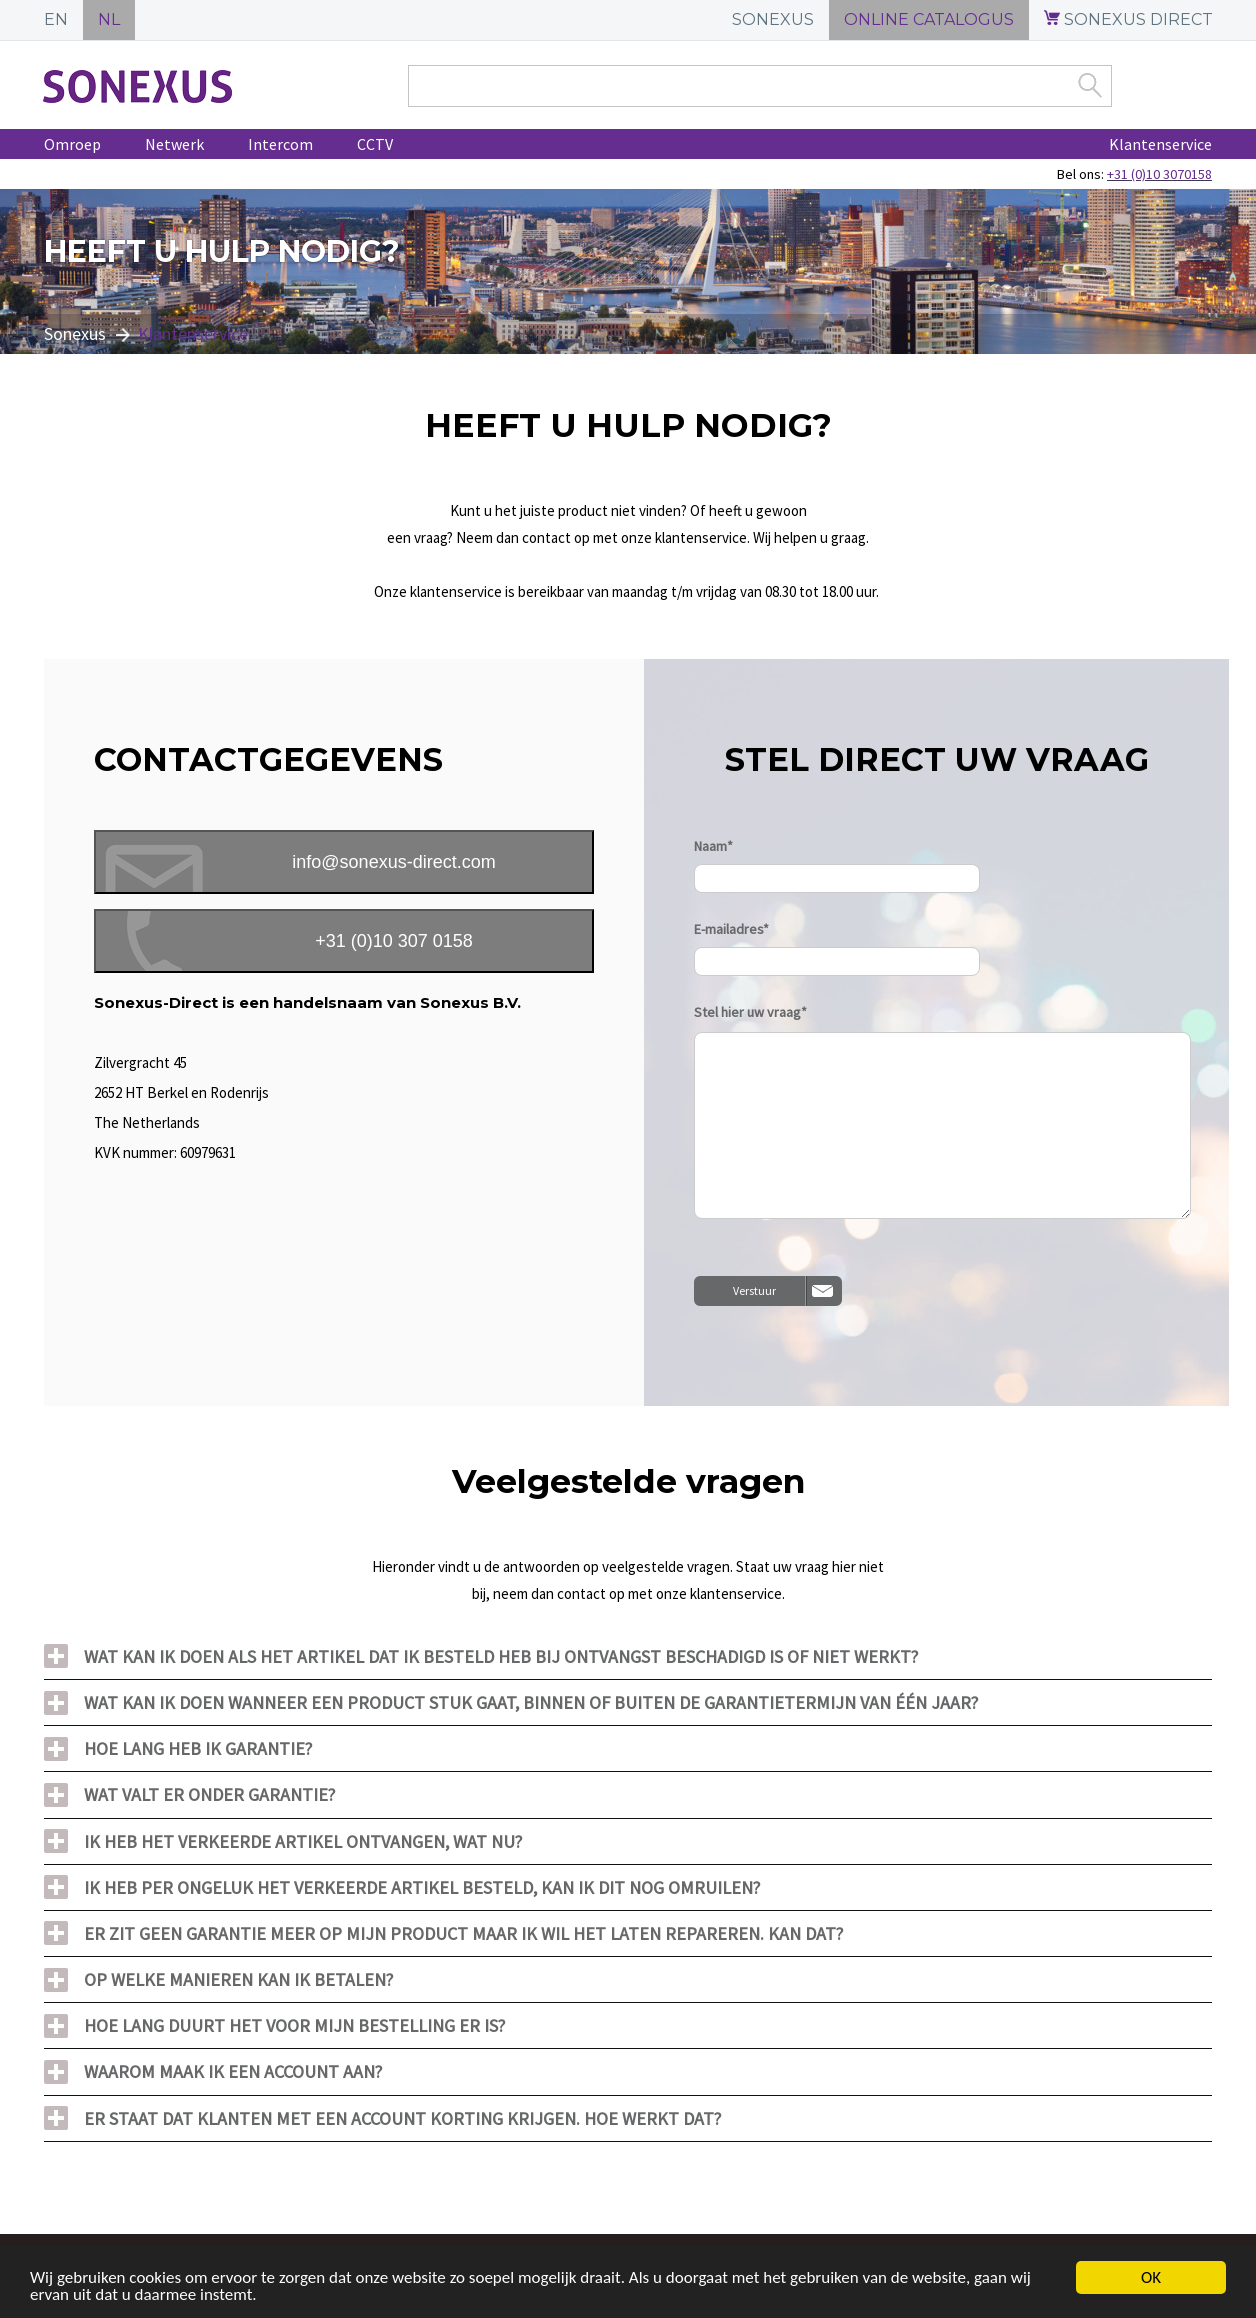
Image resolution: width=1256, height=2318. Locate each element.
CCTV (375, 144)
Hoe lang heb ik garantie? (198, 1748)
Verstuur (754, 1290)
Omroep (72, 144)
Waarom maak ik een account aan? (233, 2071)
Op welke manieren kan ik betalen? (238, 1979)
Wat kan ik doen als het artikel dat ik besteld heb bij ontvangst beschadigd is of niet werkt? (501, 1656)
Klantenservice (1160, 144)
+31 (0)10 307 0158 (394, 941)
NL (109, 19)
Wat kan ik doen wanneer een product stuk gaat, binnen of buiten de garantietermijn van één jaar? (531, 1702)
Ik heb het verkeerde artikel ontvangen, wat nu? (303, 1841)
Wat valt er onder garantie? (209, 1794)
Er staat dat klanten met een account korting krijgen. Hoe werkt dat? (402, 2118)
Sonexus (75, 333)
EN (56, 19)
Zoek (1090, 85)
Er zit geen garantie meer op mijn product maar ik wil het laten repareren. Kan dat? (463, 1933)
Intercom (280, 144)
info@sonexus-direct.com (393, 862)
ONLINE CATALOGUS (929, 19)
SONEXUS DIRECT (1128, 19)
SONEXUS (773, 19)
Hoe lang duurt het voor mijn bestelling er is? (294, 2025)
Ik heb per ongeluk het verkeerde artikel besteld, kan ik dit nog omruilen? (422, 1887)
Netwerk (174, 144)
